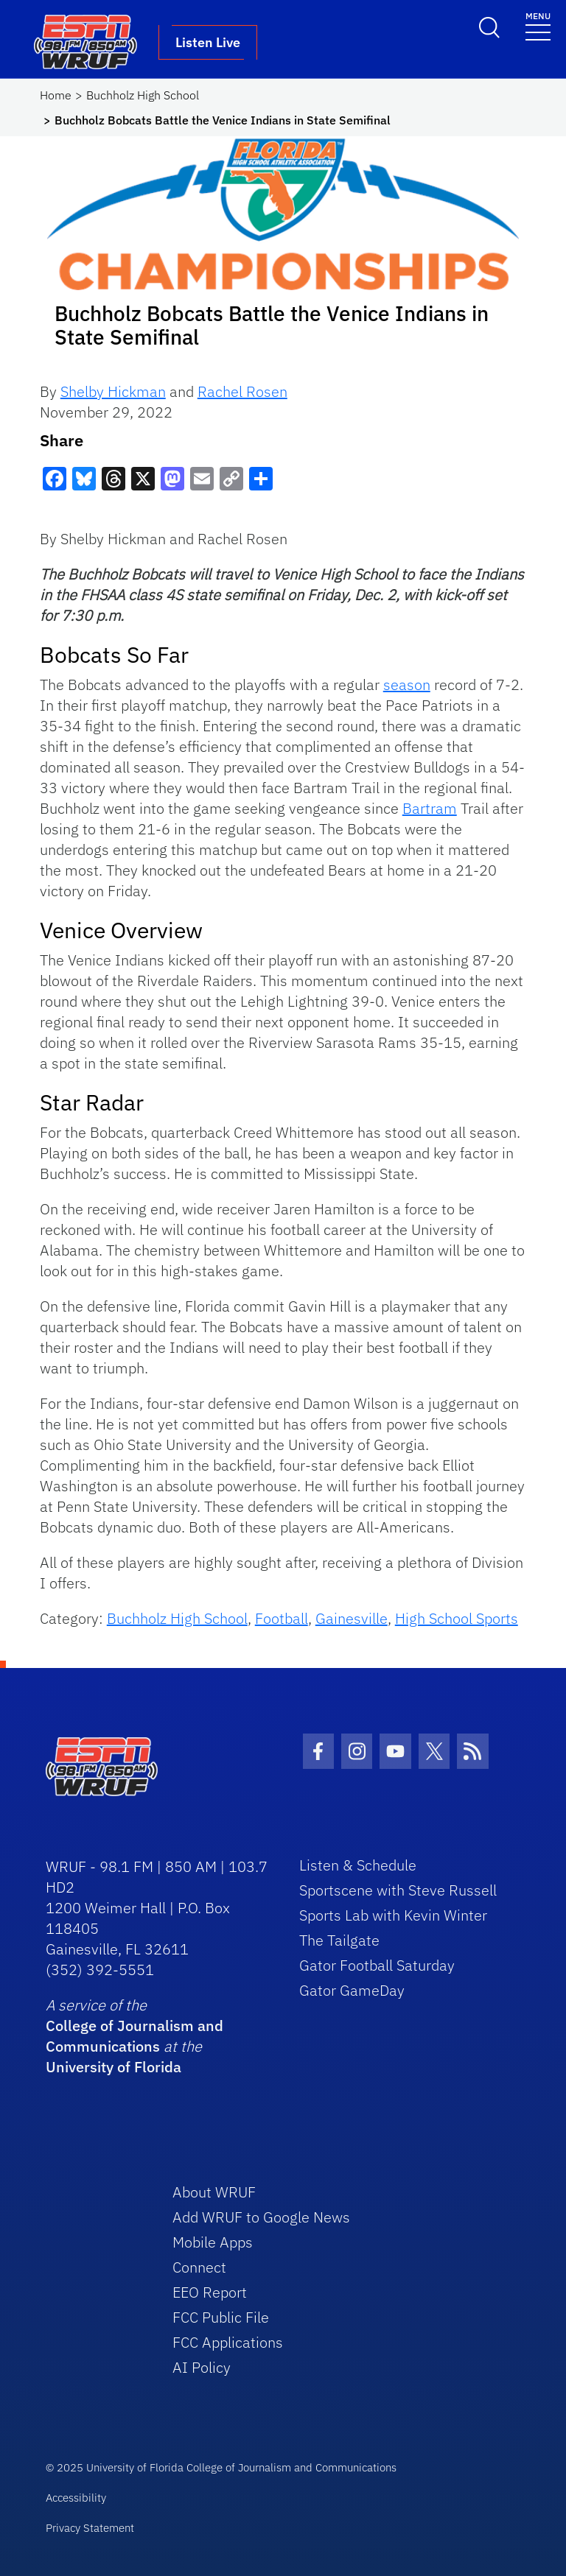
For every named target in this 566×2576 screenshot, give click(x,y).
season (406, 684)
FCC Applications (227, 2342)
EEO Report (209, 2292)
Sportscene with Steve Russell (398, 1890)
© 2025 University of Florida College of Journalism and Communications (221, 2467)
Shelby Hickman (113, 391)
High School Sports (456, 1618)
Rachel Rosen (242, 391)
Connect (199, 2267)
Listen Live (207, 42)
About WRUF (214, 2192)
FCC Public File (220, 2317)
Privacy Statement (90, 2528)
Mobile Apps (212, 2242)
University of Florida (113, 2067)
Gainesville (351, 1618)
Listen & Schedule (357, 1865)
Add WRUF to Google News (261, 2217)
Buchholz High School (142, 95)
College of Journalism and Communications (134, 2036)
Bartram (429, 808)
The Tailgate (339, 1940)
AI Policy (201, 2367)
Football (281, 1618)
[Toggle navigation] (538, 25)
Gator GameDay (352, 1990)
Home (55, 95)
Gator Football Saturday (377, 1965)
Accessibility (76, 2498)
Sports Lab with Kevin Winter (393, 1915)
